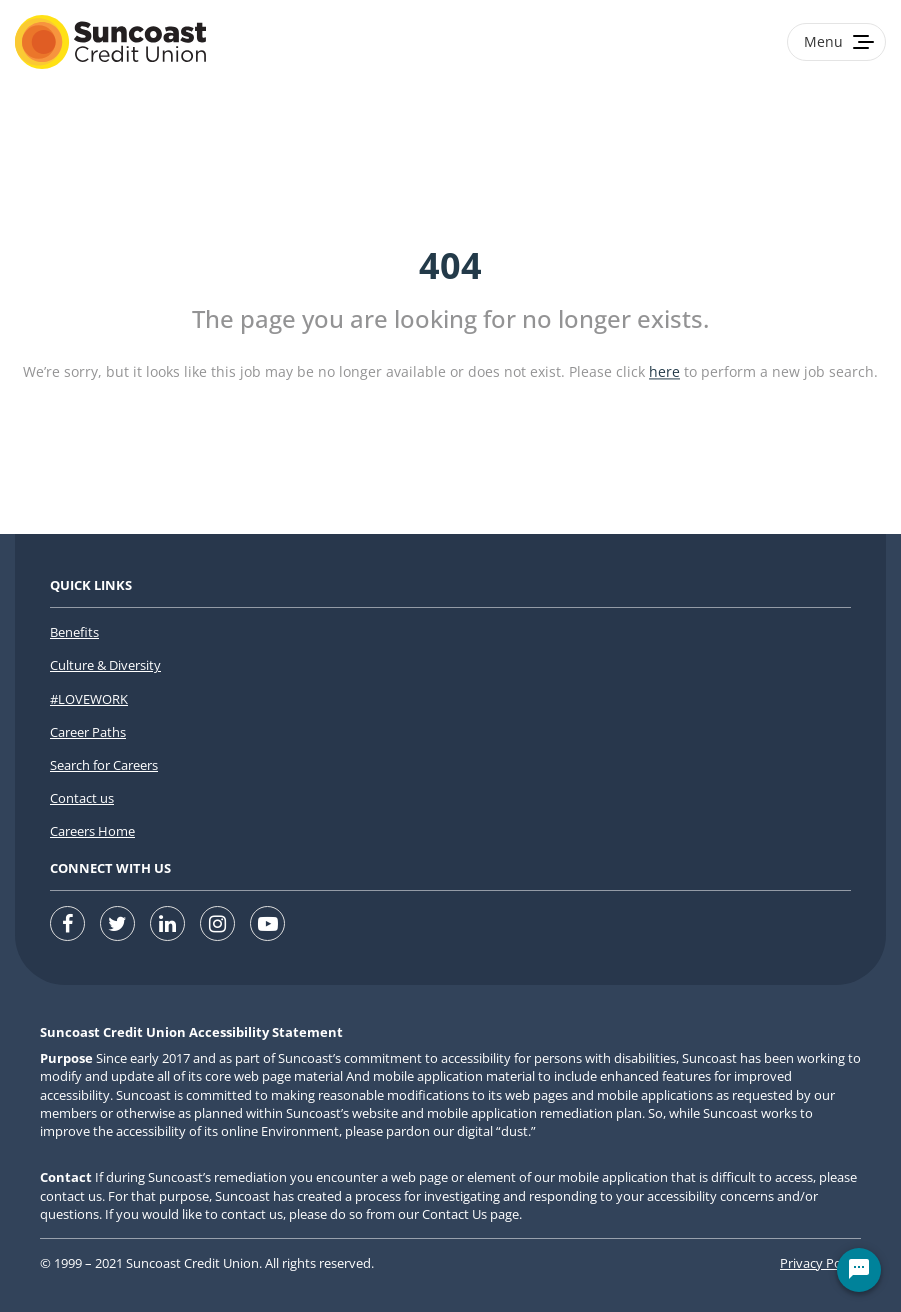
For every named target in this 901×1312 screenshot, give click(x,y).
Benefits (74, 632)
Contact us (82, 798)
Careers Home (92, 831)
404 (450, 265)
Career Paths (88, 732)
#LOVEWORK (89, 699)
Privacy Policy (820, 1263)
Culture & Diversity (105, 665)
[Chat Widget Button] (859, 1270)
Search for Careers (104, 765)
